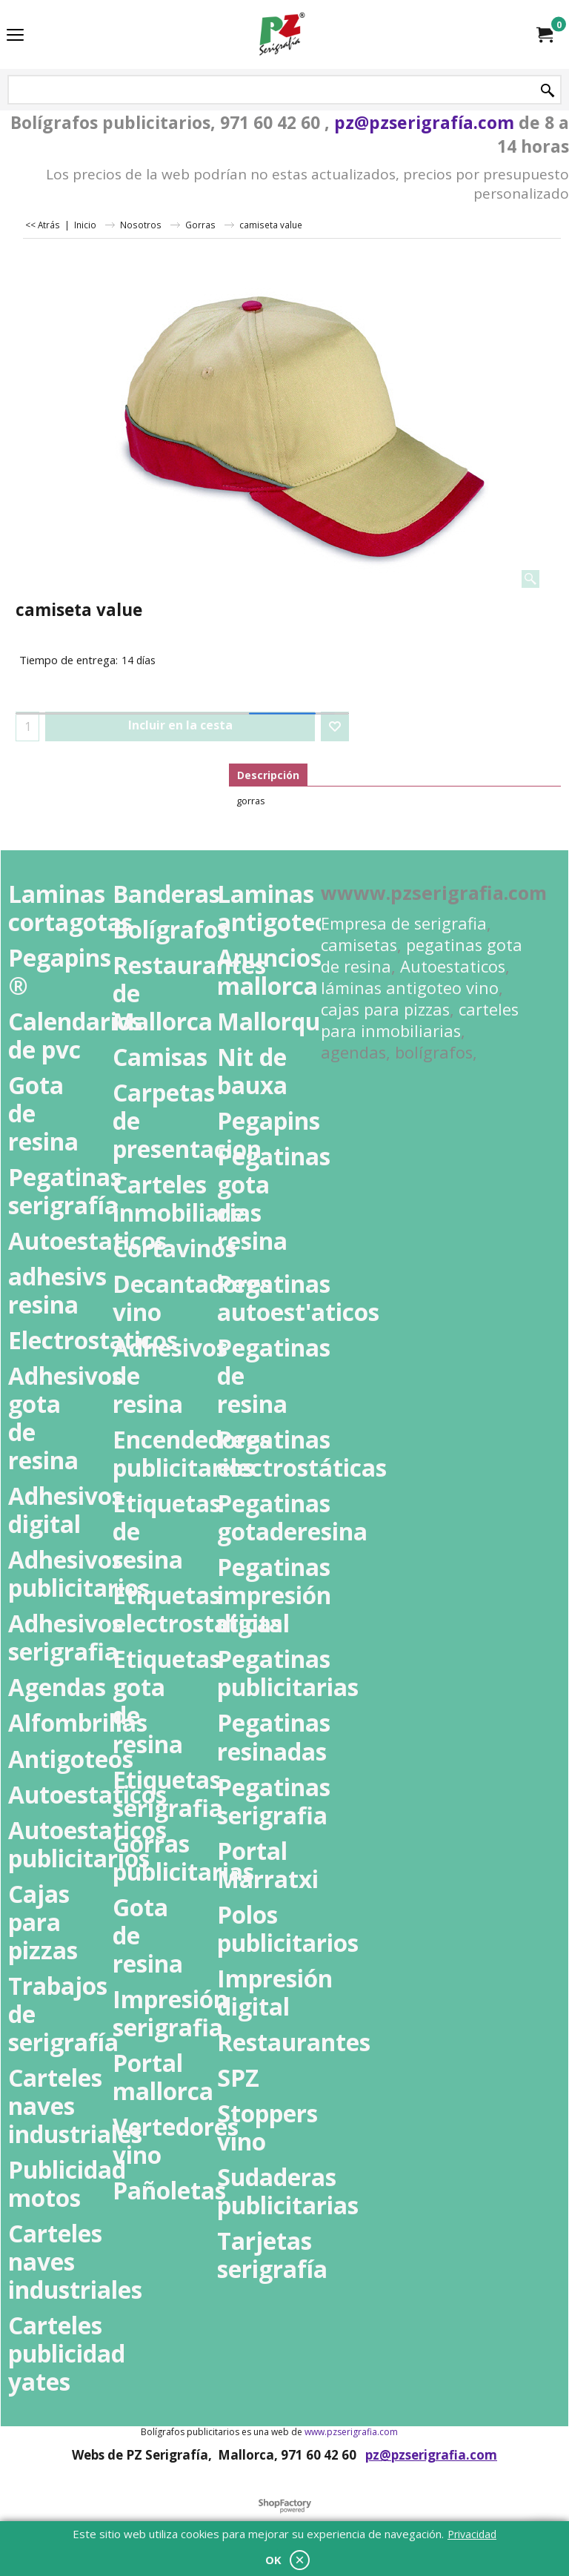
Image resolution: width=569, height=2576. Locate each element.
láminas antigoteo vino (410, 988)
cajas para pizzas (385, 1009)
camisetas (359, 945)
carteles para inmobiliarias (420, 1020)
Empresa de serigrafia (404, 923)
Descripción (268, 775)
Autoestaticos (452, 966)
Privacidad (471, 2534)
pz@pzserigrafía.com (424, 122)
